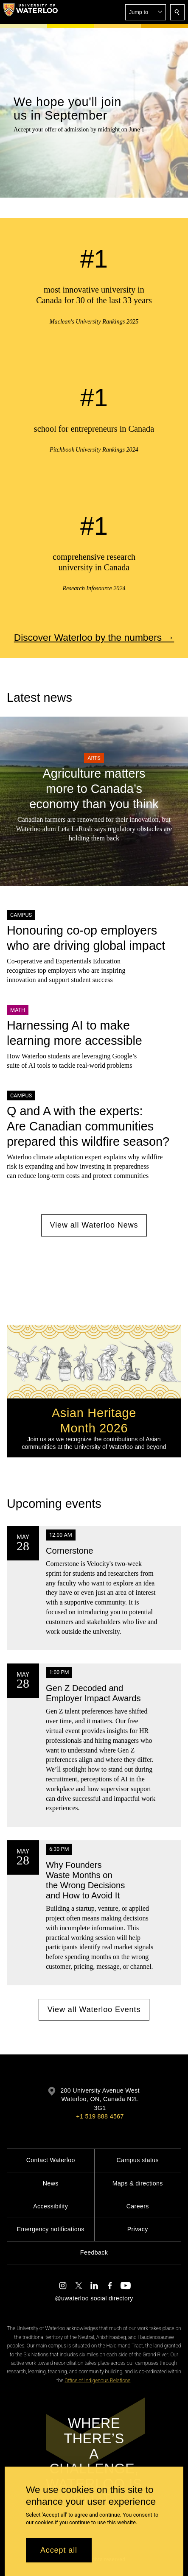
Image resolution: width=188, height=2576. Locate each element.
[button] (146, 12)
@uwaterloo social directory (94, 2298)
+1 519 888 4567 (99, 2116)
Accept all (58, 2550)
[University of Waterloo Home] (30, 11)
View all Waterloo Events (94, 2009)
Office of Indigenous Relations (97, 2380)
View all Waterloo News (94, 1225)
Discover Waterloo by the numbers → (94, 637)
